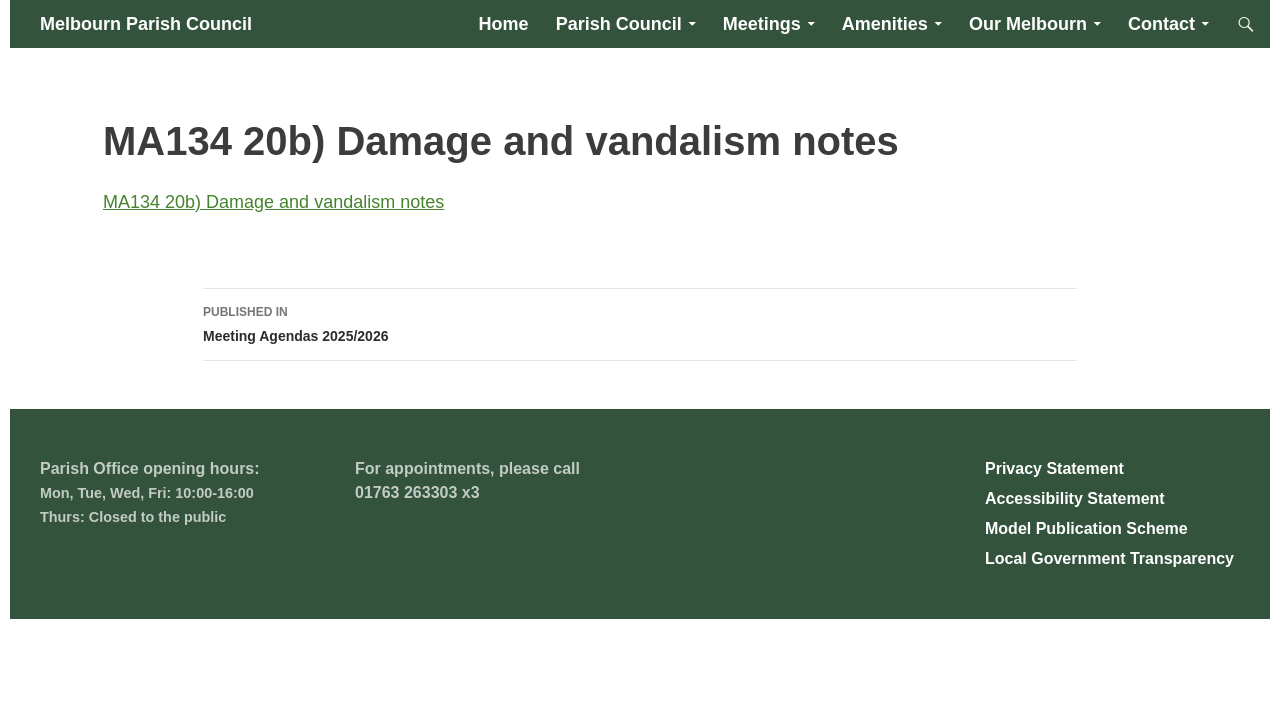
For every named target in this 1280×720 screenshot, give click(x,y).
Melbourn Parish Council (146, 24)
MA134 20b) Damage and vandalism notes (273, 202)
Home (504, 24)
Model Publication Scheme (1086, 528)
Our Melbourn (1028, 24)
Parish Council (619, 24)
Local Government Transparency (1109, 558)
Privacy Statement (1054, 468)
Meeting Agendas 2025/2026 (640, 322)
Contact (1161, 24)
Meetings (762, 24)
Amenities (885, 24)
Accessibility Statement (1075, 498)
